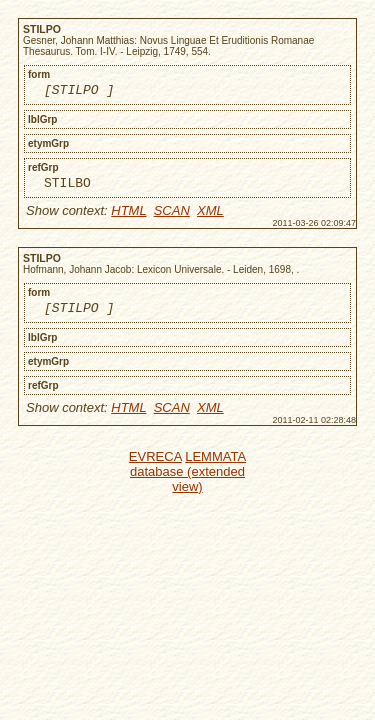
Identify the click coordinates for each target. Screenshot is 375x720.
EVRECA (155, 465)
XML (210, 216)
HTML (128, 216)
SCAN (172, 216)
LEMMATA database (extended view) (188, 480)
